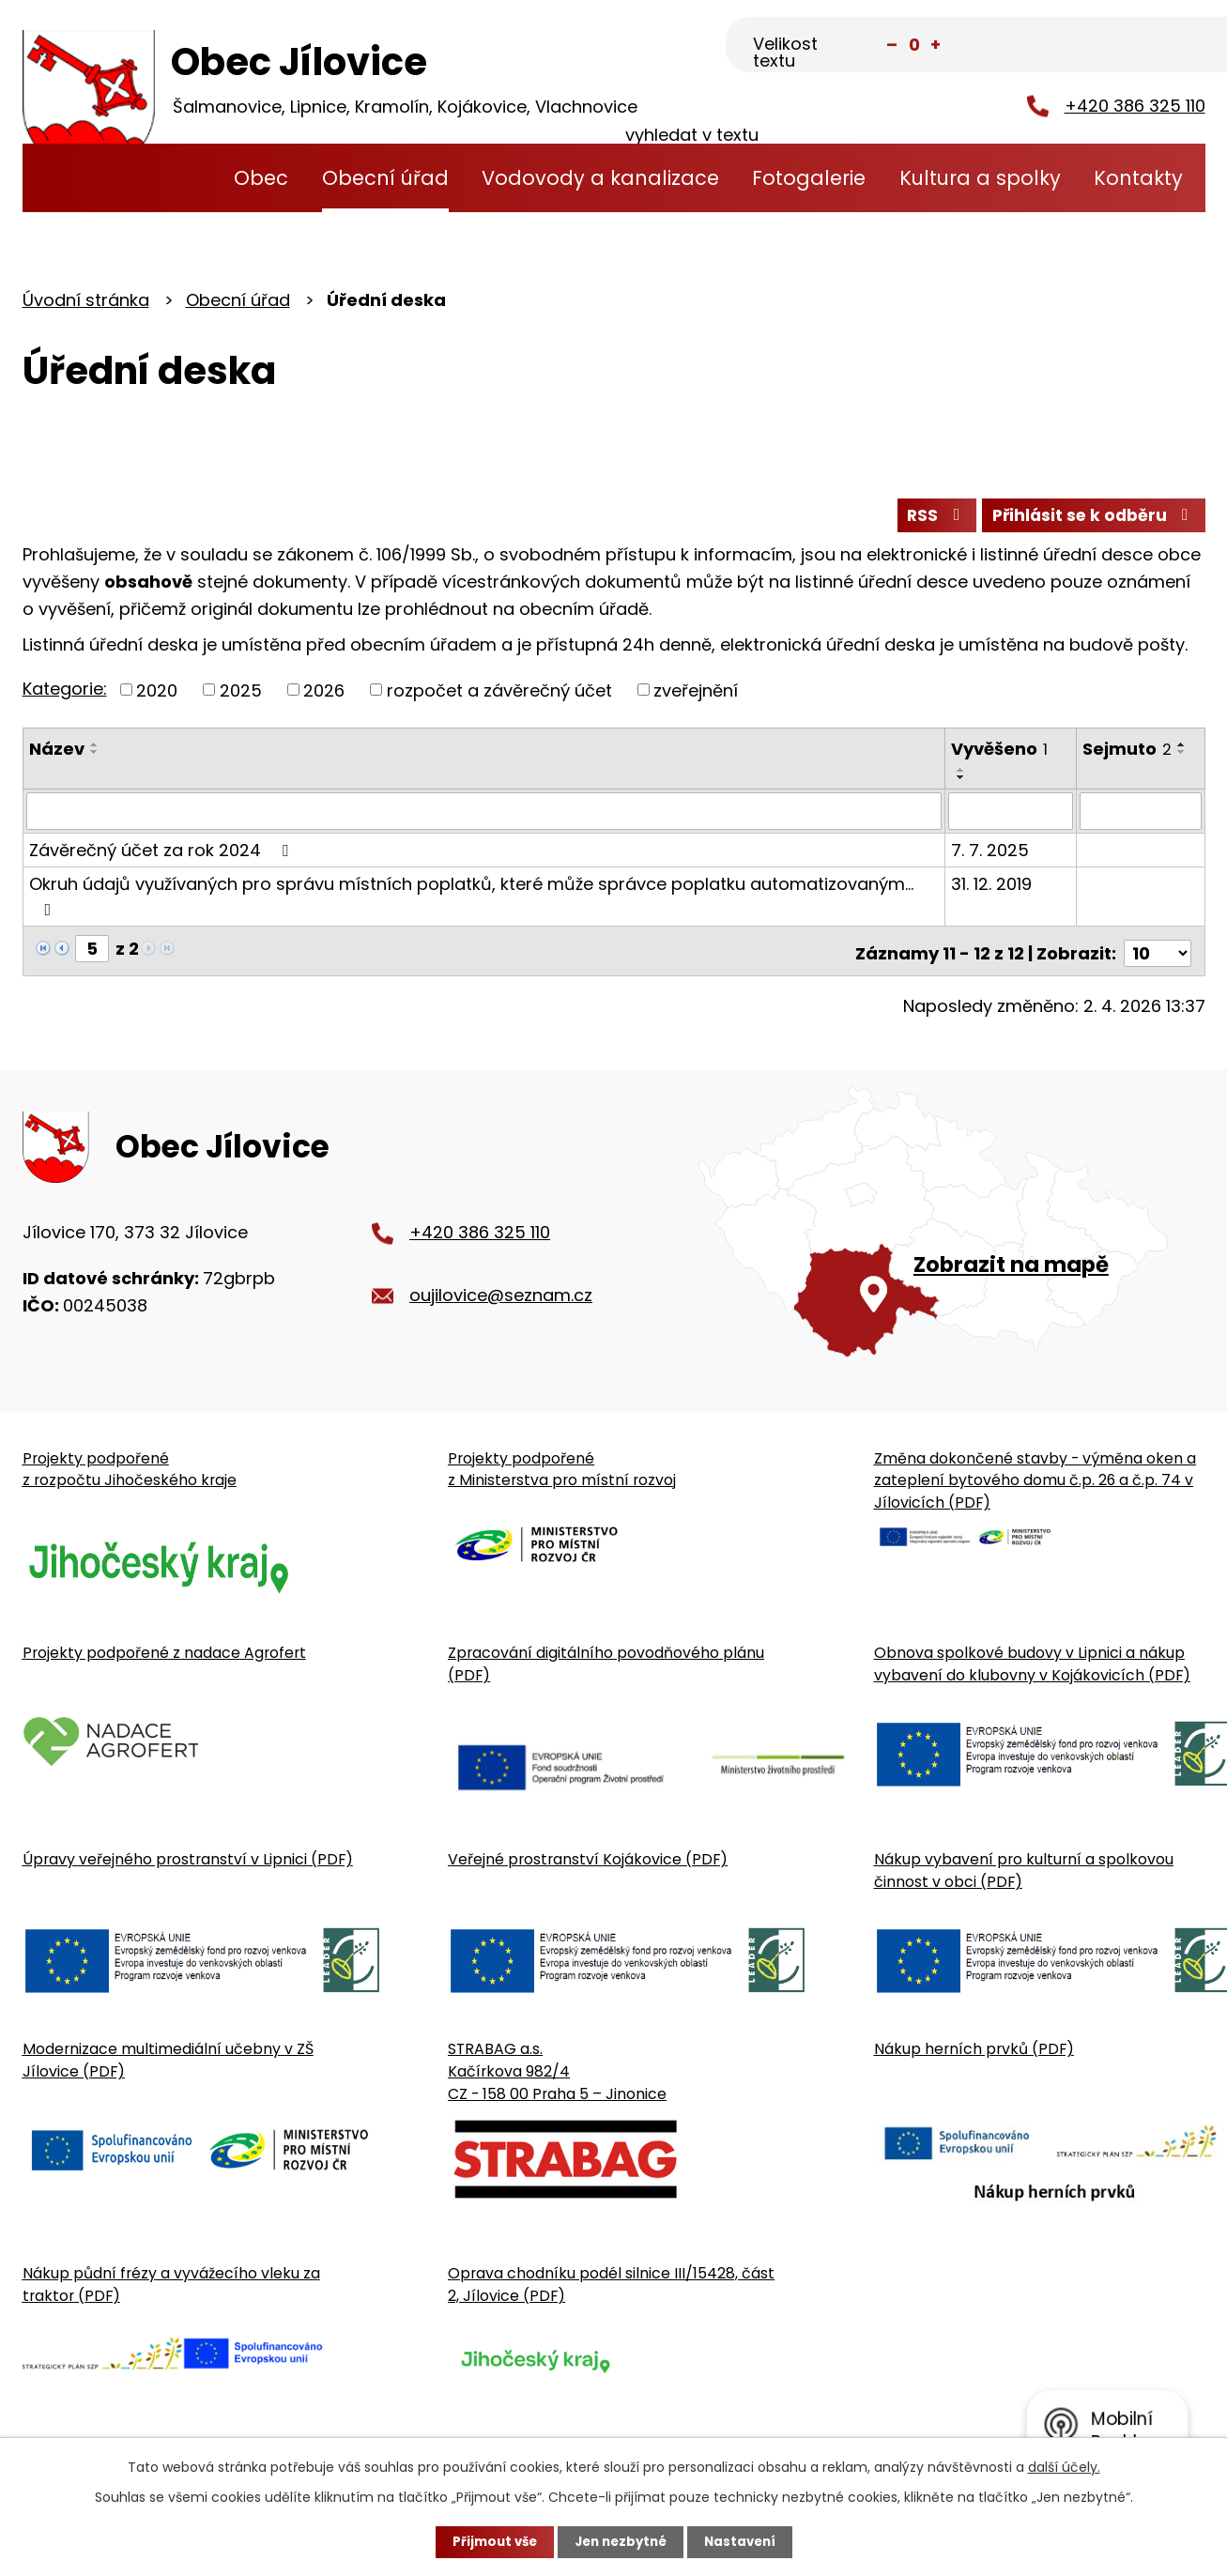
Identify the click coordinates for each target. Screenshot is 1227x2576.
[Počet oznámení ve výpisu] (1157, 951)
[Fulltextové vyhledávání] (1112, 46)
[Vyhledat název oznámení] (484, 815)
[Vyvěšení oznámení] (1011, 815)
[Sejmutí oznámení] (1141, 815)
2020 (156, 694)
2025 (241, 694)
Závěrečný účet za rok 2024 (162, 853)
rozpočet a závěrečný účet (499, 694)
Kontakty (1138, 178)
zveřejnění (695, 694)
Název (56, 753)
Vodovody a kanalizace (600, 178)
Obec (261, 178)
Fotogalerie (809, 178)
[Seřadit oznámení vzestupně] (94, 749)
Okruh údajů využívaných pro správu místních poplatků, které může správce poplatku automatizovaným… (471, 898)
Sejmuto (1128, 753)
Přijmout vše (489, 2541)
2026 (324, 694)
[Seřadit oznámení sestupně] (94, 756)
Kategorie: (65, 692)
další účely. (1064, 2466)
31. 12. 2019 (992, 886)
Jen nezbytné (621, 2541)
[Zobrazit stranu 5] (92, 951)
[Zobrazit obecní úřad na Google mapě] (951, 1236)
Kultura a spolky (980, 178)
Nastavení (745, 2541)
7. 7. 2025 (991, 853)
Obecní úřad (385, 178)
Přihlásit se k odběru (1090, 518)
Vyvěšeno (1000, 753)
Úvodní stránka (181, 178)
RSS (926, 518)
